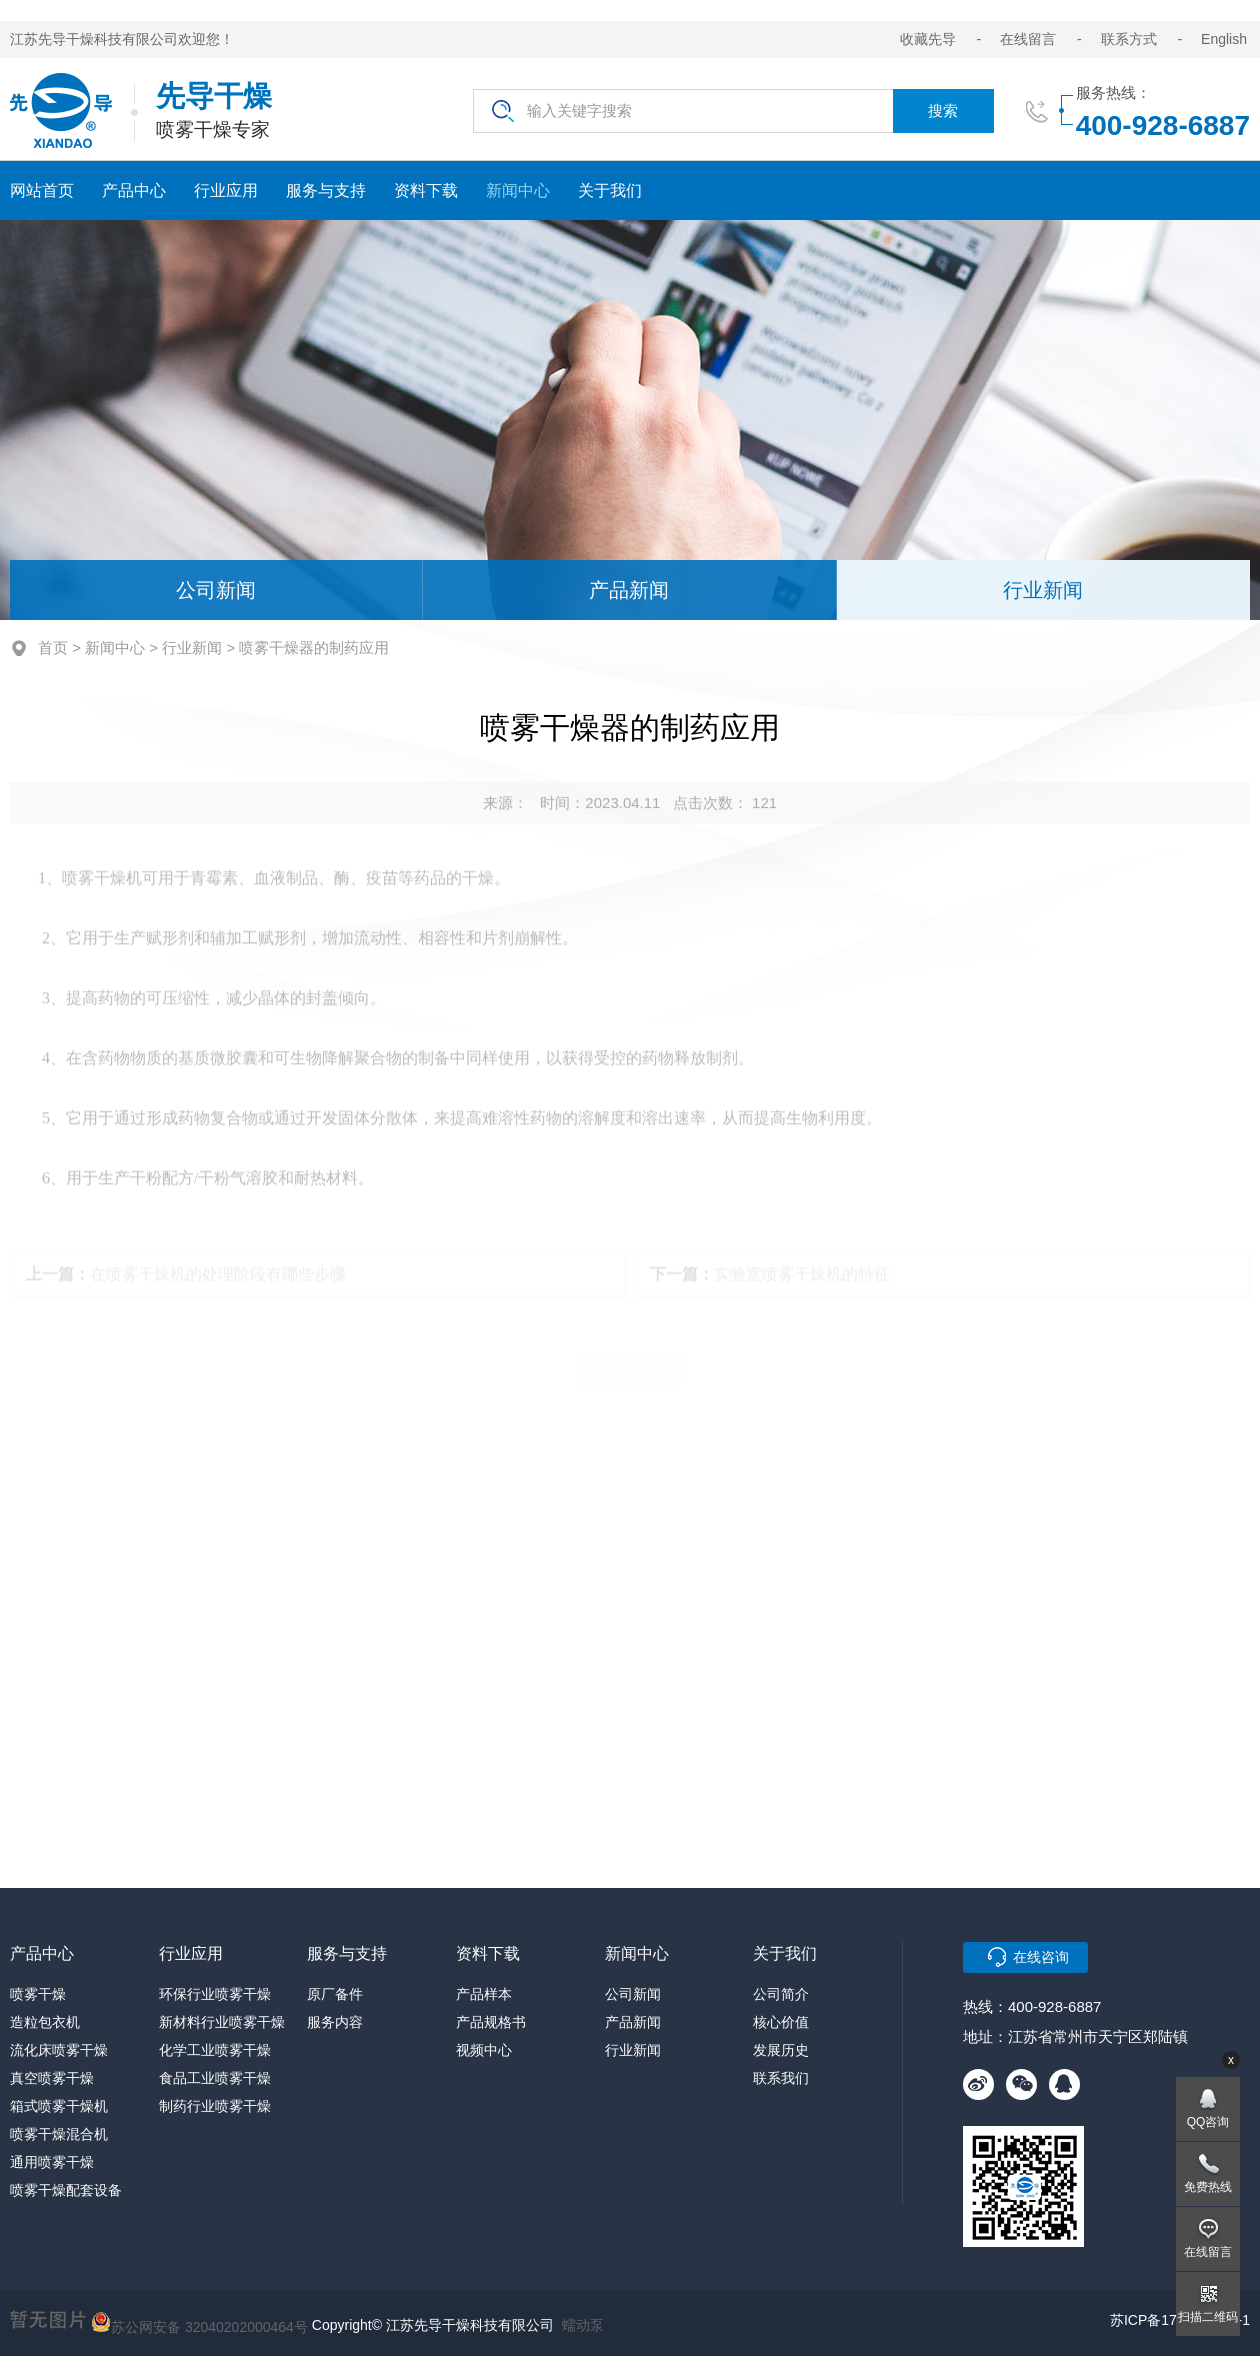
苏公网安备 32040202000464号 (199, 2322)
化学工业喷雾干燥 (215, 2050)
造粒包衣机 (45, 2022)
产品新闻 (629, 590)
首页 (53, 647)
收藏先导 (928, 39)
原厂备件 (335, 1994)
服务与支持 (326, 190)
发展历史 (781, 2050)
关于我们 (610, 190)
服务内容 (335, 2022)
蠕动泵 (583, 2325)
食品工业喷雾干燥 (215, 2078)
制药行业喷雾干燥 (215, 2106)
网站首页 (42, 190)
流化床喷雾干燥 (59, 2050)
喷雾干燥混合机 (59, 2134)
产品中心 (134, 190)
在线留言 (1028, 39)
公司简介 (781, 1994)
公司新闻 (216, 590)
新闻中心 (518, 190)
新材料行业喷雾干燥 (222, 2022)
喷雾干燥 (38, 1994)
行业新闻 (1043, 590)
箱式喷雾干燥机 (59, 2106)
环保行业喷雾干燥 (215, 1994)
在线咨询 (1041, 1957)
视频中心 (484, 2050)
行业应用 (226, 190)
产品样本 (484, 1994)
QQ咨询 (1208, 2122)
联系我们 (781, 2078)
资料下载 (426, 190)
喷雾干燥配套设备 (66, 2190)
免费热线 (1208, 2187)
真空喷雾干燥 (52, 2078)
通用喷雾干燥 (52, 2162)
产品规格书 (491, 2022)
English (1224, 39)
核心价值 (781, 2022)
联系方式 (1129, 39)
